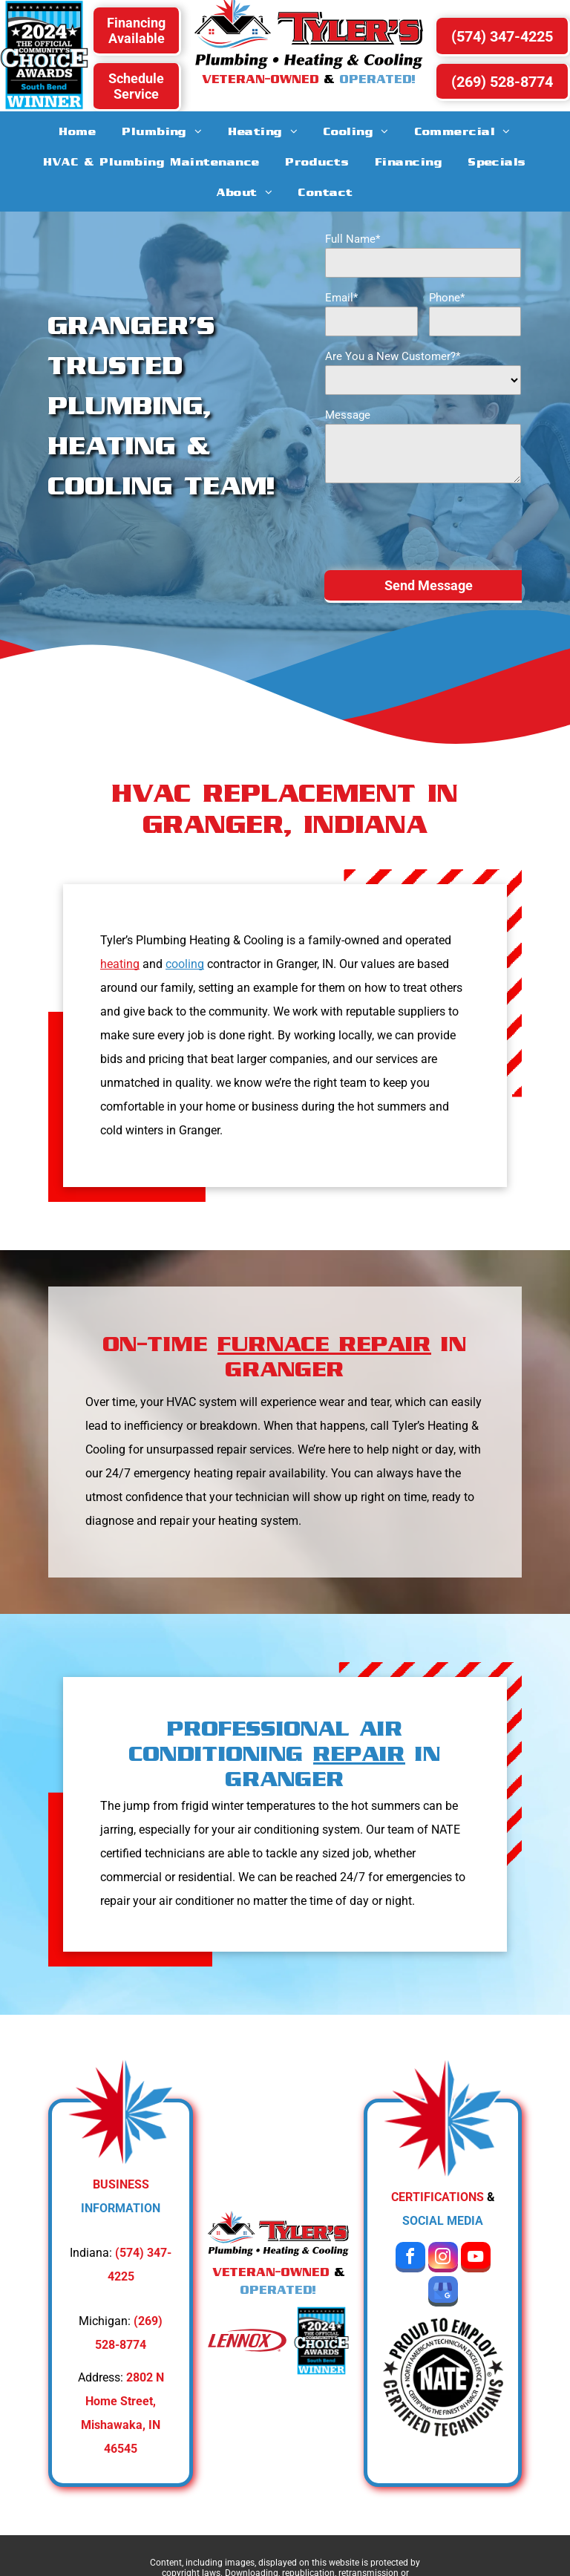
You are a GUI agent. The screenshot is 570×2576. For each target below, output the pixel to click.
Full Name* (352, 239)
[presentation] (438, 526)
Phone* (447, 297)
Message (347, 415)
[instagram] (443, 2259)
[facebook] (410, 2259)
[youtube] (476, 2259)
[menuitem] (77, 131)
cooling (185, 964)
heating (120, 964)
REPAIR (359, 1753)
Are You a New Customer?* (392, 356)
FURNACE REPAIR (324, 1343)
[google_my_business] (443, 2293)
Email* (341, 297)
